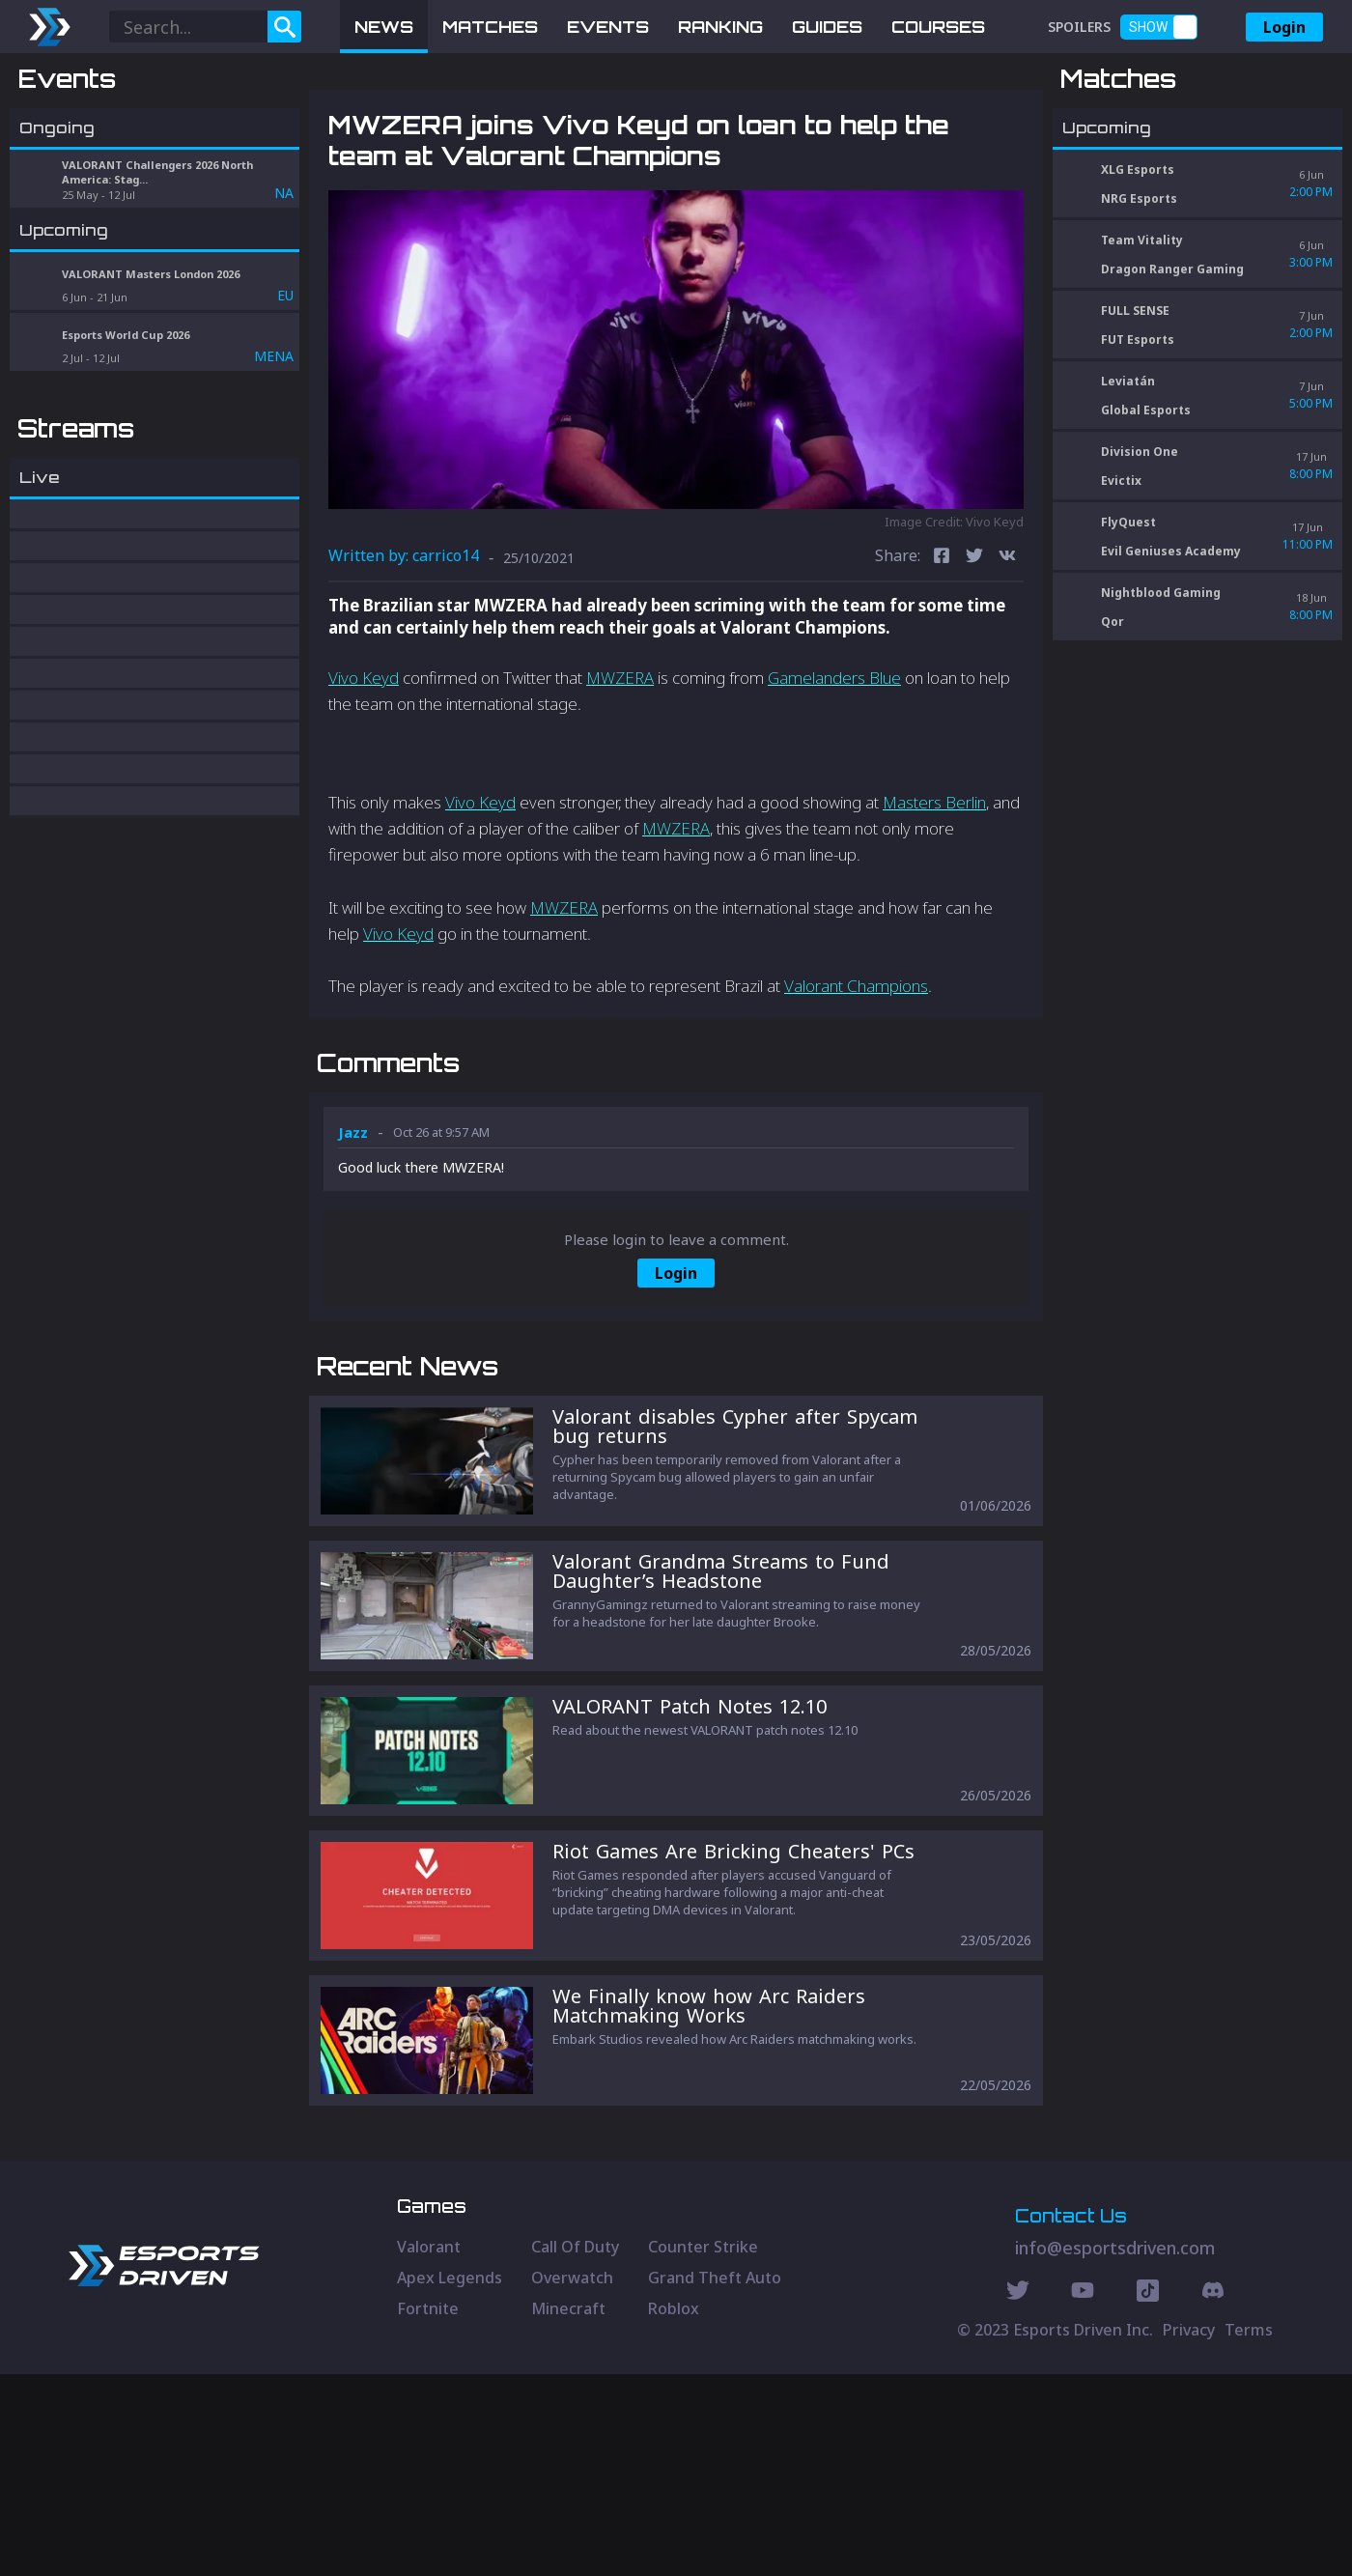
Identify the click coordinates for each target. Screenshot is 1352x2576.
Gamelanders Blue (834, 779)
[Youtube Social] (1082, 2494)
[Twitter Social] (1017, 2494)
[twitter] (974, 658)
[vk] (1007, 658)
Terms (1249, 2531)
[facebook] (941, 658)
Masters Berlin (934, 903)
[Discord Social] (1148, 2494)
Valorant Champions (856, 1087)
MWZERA (620, 779)
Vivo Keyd (363, 779)
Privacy (1189, 2531)
